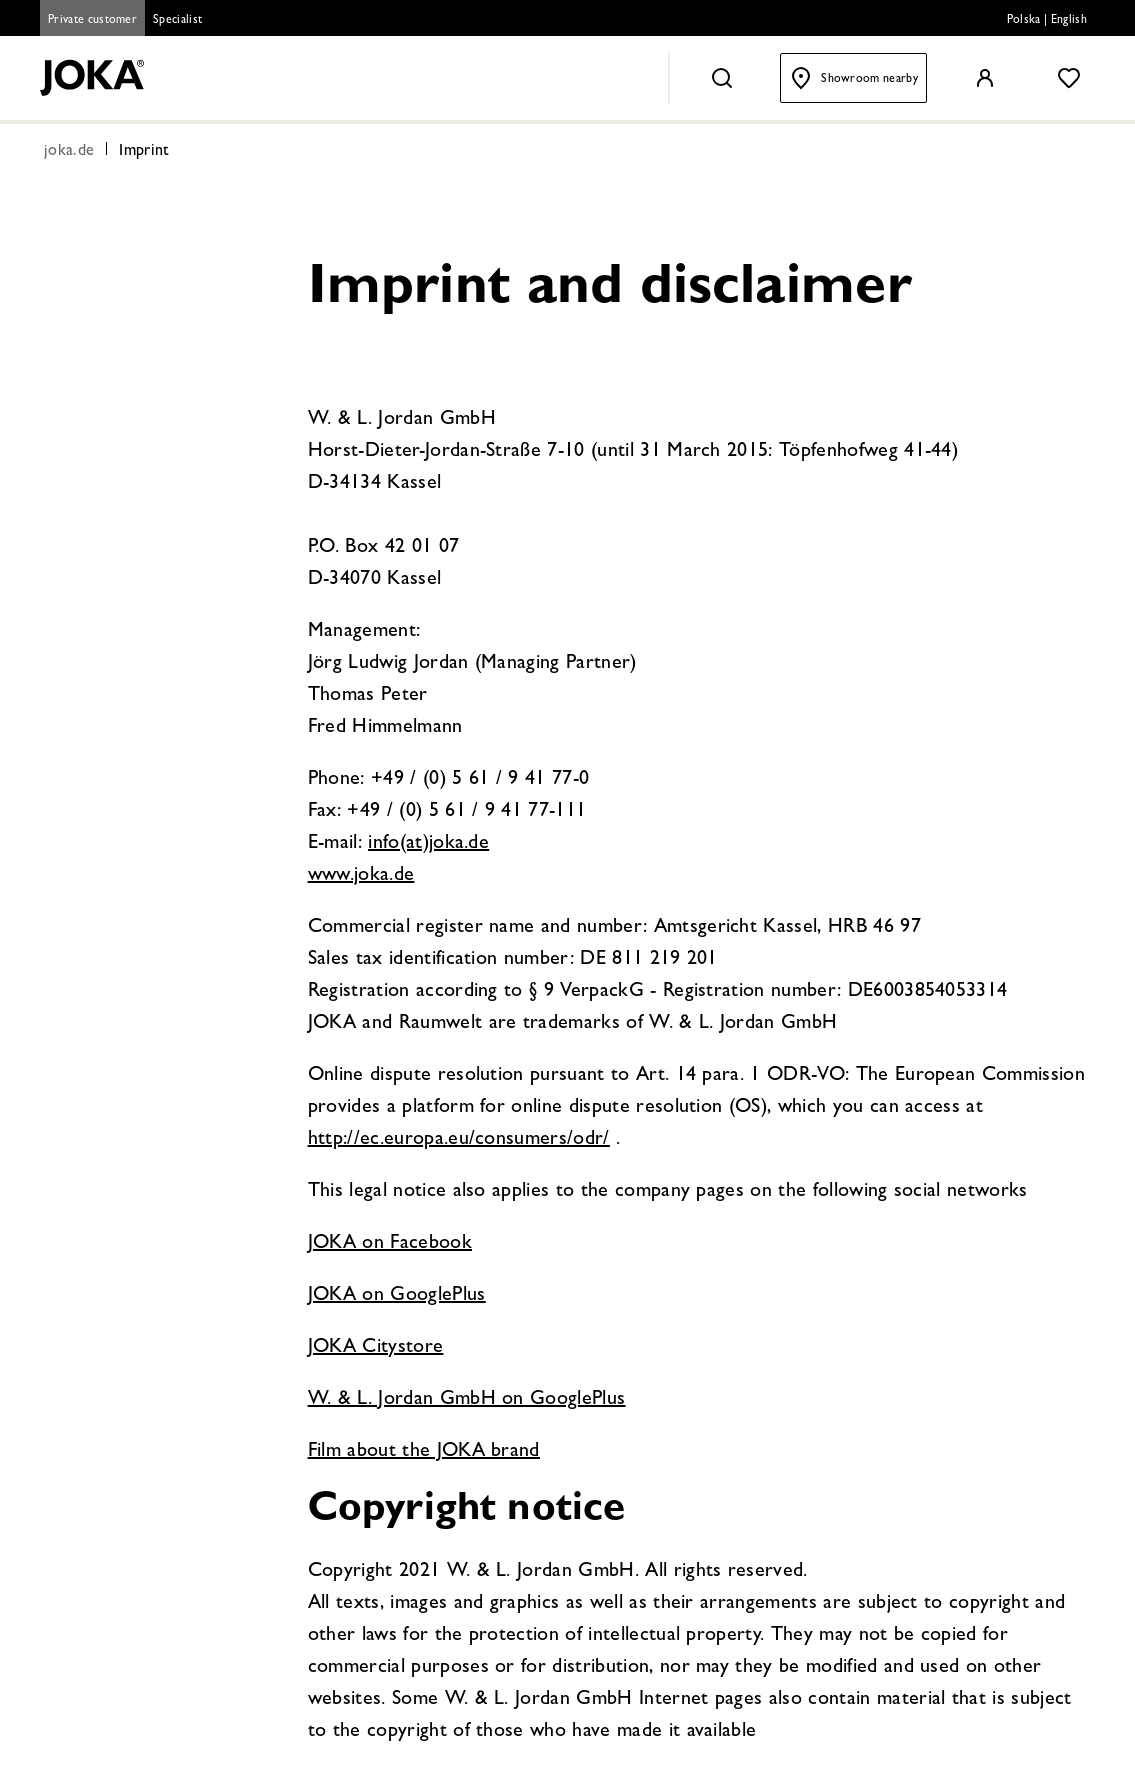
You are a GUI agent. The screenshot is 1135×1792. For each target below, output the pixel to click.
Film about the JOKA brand (424, 1452)
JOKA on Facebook (390, 1244)
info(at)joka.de (428, 844)
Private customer (92, 21)
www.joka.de (361, 876)
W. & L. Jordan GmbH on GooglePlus (467, 1400)
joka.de (69, 152)
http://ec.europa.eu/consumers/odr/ (459, 1140)
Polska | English (1047, 21)
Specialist (177, 21)
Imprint (144, 152)
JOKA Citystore (375, 1348)
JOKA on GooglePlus (397, 1296)
